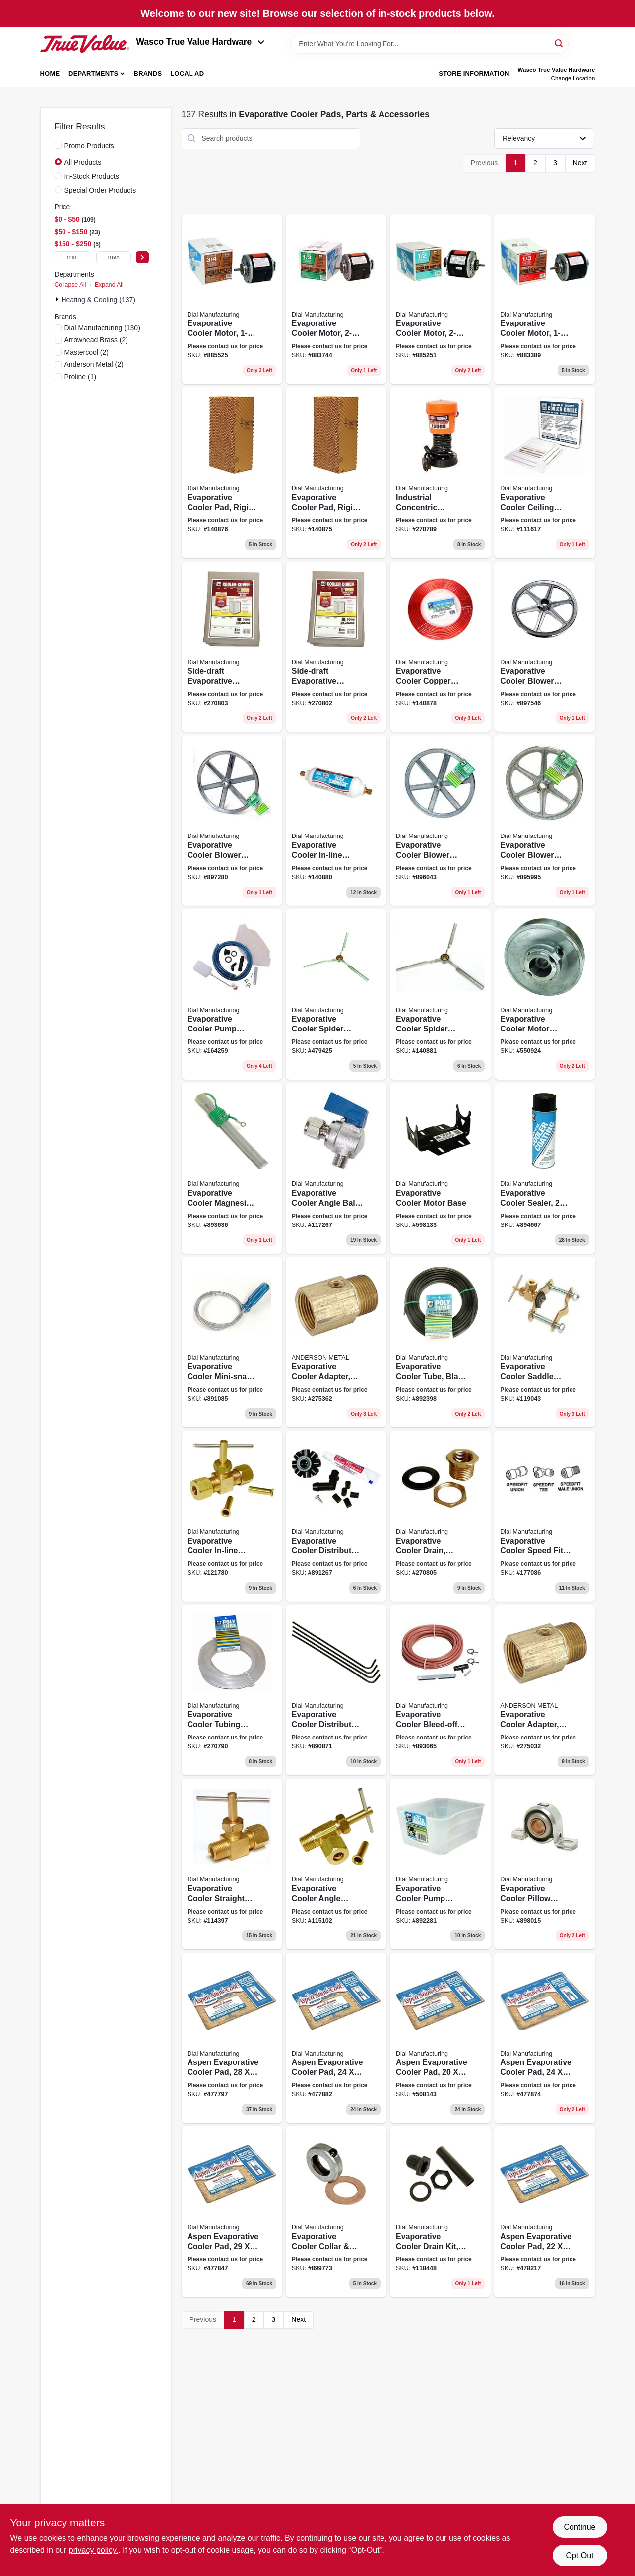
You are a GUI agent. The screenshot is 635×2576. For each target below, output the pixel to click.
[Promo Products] (58, 145)
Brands (148, 73)
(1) (80, 377)
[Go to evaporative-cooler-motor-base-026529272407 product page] (440, 1168)
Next (580, 163)
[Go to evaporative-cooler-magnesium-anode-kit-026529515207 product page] (232, 1168)
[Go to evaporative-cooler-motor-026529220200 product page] (336, 299)
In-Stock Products (92, 176)
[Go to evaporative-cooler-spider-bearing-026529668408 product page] (336, 994)
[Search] (559, 43)
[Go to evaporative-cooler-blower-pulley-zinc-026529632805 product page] (440, 820)
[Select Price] (142, 257)
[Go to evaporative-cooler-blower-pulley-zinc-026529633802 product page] (232, 820)
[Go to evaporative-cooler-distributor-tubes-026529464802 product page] (336, 1690)
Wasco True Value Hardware (200, 42)
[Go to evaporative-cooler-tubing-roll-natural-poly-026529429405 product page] (232, 1690)
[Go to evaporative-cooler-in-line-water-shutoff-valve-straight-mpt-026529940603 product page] (232, 1516)
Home (50, 73)
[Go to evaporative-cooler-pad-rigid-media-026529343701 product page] (336, 472)
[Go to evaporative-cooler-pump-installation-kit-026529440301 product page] (232, 994)
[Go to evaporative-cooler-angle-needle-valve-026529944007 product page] (336, 1864)
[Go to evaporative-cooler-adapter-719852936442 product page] (544, 1690)
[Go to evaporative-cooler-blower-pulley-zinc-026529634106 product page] (544, 647)
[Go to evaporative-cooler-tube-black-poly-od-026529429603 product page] (440, 1342)
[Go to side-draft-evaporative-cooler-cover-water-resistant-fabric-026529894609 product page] (336, 647)
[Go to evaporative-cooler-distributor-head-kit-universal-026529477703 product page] (336, 1516)
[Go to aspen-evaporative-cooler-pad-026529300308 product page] (336, 2038)
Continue (579, 2527)
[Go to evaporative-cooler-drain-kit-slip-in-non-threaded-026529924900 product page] (440, 2211)
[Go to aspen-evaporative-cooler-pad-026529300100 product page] (232, 2038)
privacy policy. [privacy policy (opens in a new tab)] (93, 2550)
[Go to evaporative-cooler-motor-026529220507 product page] (232, 299)
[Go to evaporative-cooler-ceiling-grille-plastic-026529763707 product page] (544, 472)
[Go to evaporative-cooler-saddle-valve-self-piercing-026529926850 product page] (544, 1342)
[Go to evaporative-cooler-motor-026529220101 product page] (544, 299)
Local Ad (187, 73)
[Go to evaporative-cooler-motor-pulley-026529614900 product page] (544, 994)
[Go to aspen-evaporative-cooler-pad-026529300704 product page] (544, 2211)
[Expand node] (58, 299)
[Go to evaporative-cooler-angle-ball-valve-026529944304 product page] (336, 1168)
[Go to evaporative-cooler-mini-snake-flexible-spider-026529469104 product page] (232, 1342)
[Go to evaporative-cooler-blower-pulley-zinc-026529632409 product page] (544, 820)
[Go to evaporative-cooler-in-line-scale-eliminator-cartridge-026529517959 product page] (336, 820)
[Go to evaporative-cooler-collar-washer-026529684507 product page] (336, 2211)
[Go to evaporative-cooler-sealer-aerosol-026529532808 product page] (544, 1168)
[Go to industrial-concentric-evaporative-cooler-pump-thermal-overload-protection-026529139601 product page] (440, 472)
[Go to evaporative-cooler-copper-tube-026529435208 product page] (440, 647)
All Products (83, 162)
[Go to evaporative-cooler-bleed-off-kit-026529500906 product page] (440, 1690)
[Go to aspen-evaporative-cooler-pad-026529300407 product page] (440, 2038)
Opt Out (579, 2555)
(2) (96, 340)
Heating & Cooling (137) (98, 300)
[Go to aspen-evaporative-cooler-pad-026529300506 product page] (544, 2038)
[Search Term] (430, 44)
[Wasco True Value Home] (84, 44)
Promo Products (89, 145)
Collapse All (70, 284)
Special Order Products (100, 190)
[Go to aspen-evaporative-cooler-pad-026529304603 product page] (232, 2211)
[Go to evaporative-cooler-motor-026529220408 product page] (440, 299)
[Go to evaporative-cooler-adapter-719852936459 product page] (336, 1342)
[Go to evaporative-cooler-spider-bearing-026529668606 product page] (440, 994)
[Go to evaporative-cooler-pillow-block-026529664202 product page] (544, 1864)
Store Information (474, 73)
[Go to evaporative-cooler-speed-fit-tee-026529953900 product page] (544, 1516)
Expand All (109, 284)
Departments (93, 73)
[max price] (113, 257)
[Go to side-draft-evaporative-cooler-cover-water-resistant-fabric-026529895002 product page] (232, 647)
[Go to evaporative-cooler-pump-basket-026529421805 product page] (440, 1864)
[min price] (72, 257)
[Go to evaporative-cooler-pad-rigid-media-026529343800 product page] (232, 472)
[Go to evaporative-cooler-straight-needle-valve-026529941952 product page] (232, 1864)
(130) (102, 328)
